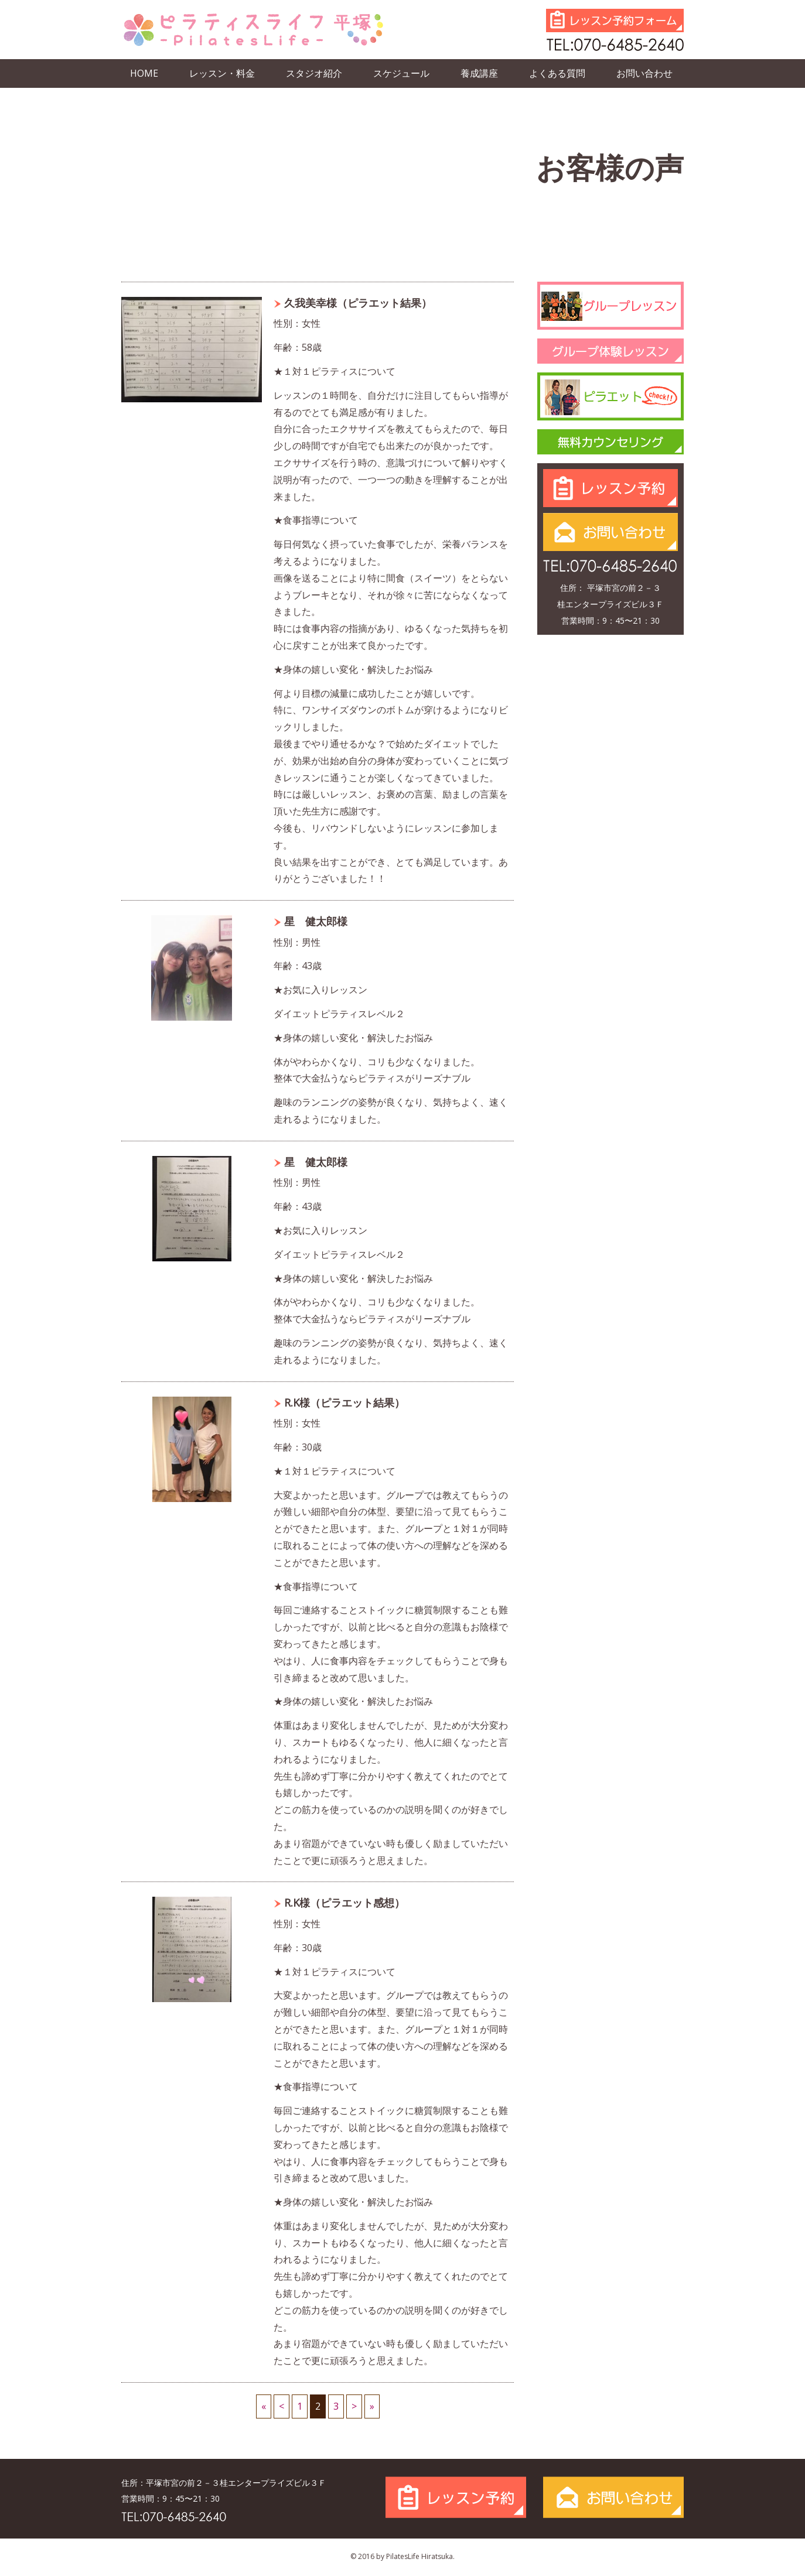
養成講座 (479, 73)
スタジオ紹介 (314, 73)
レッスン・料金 (222, 73)
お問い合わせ (644, 73)
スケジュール (401, 73)
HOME (144, 73)
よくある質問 (557, 73)
